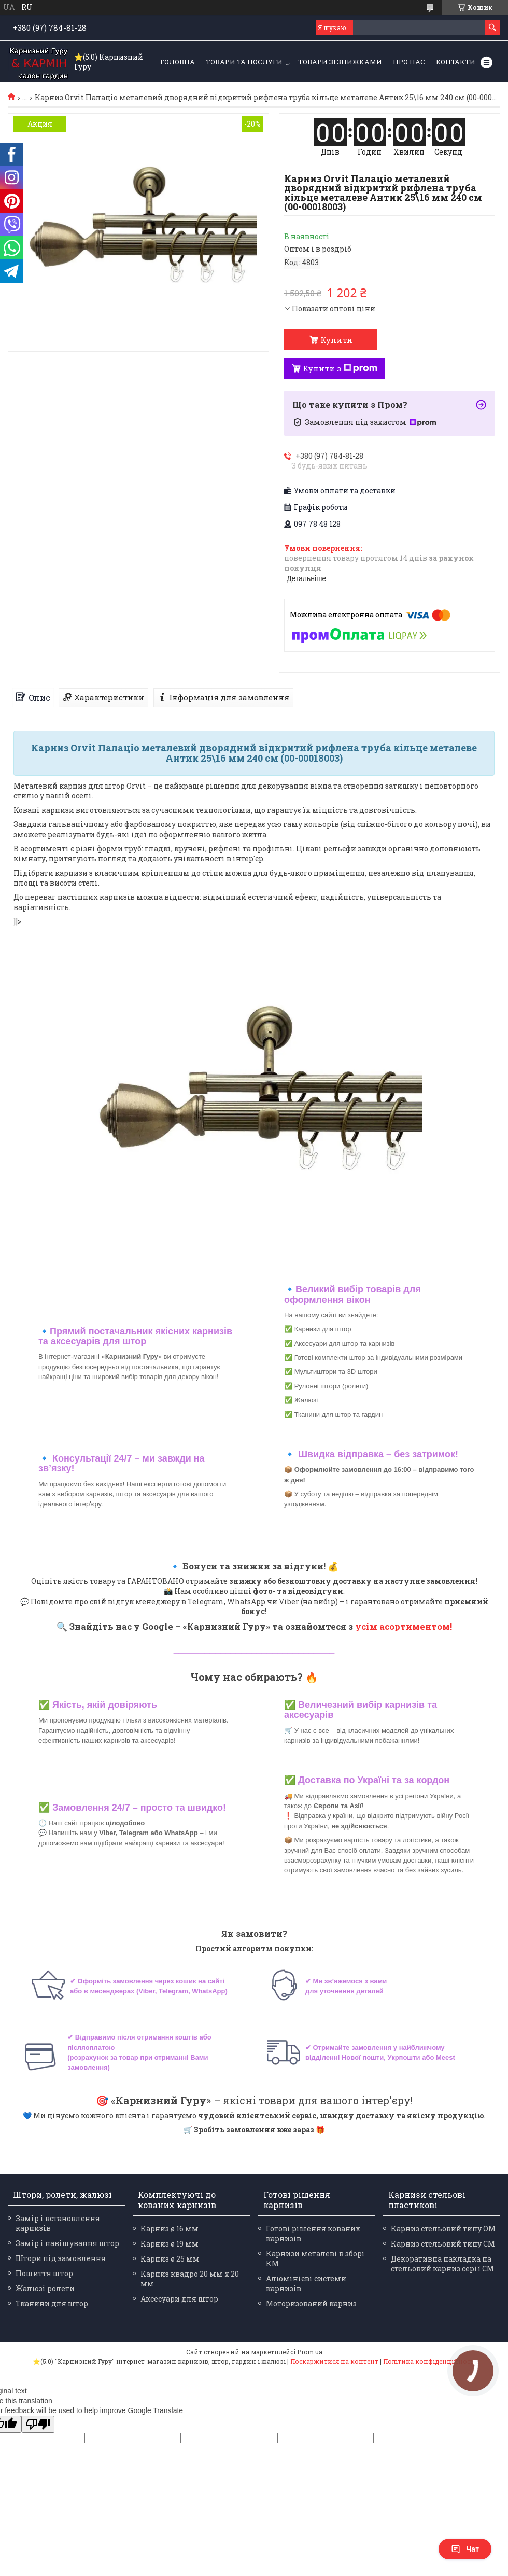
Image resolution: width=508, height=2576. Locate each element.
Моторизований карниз (311, 2303)
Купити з (340, 368)
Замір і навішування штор (67, 2243)
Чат (465, 2549)
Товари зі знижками (340, 61)
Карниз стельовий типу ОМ (443, 2229)
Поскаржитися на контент (334, 2361)
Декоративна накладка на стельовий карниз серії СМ (442, 2264)
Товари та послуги (244, 61)
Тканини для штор (52, 2303)
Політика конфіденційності (429, 2361)
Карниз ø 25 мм (170, 2259)
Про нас (409, 61)
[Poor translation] (37, 2424)
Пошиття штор (44, 2273)
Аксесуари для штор (179, 2299)
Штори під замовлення (61, 2258)
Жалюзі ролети (45, 2288)
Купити (336, 340)
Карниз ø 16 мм (169, 2229)
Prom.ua (309, 2352)
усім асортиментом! (403, 1626)
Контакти (455, 61)
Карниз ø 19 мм (169, 2244)
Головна (177, 61)
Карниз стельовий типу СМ (443, 2244)
